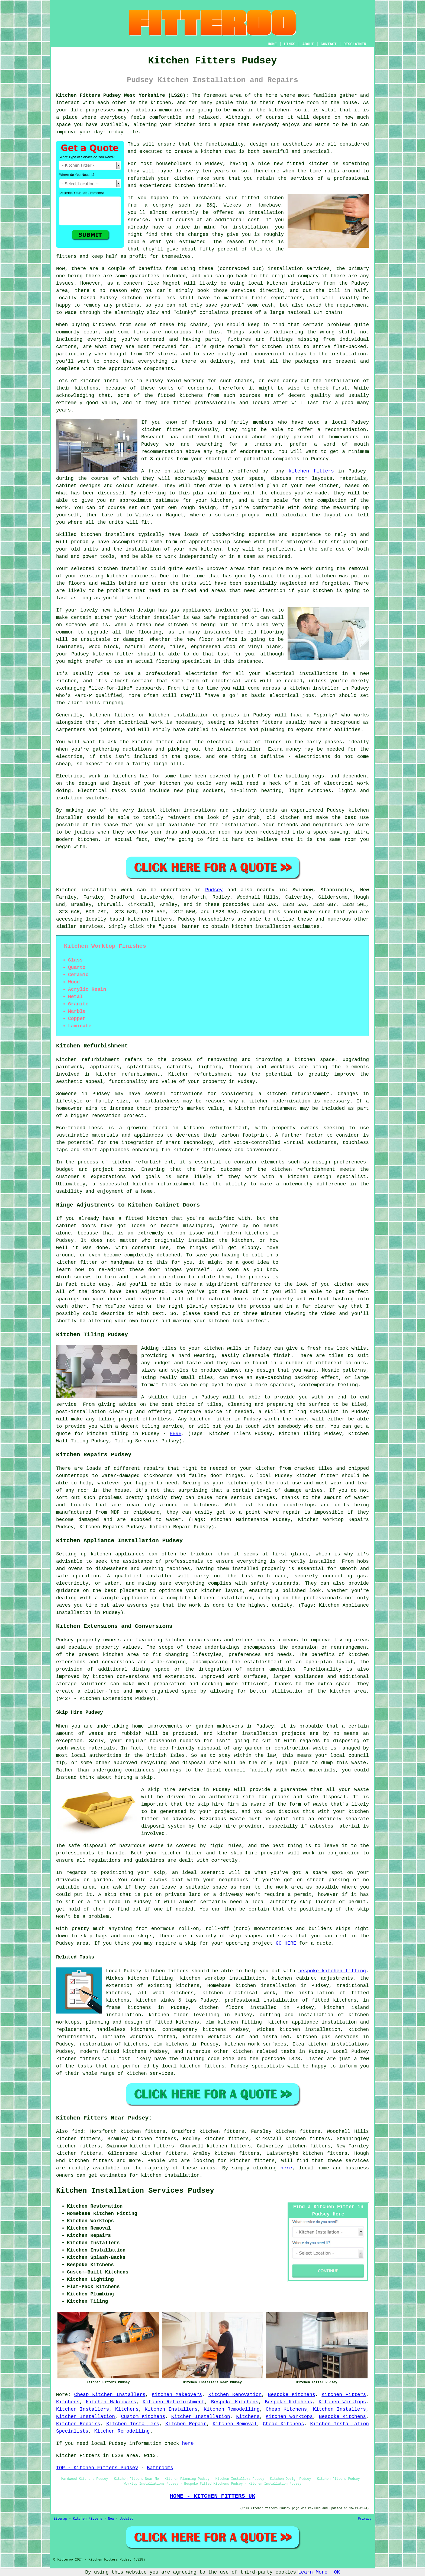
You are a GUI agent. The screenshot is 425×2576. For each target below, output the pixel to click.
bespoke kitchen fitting (332, 1971)
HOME (272, 44)
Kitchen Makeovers (177, 2394)
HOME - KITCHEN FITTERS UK (212, 2496)
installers (119, 534)
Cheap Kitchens (286, 2409)
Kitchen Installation (85, 2416)
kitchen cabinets (130, 576)
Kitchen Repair (186, 2424)
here (286, 2168)
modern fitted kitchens (113, 2051)
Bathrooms (160, 2468)
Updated (126, 2519)
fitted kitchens (180, 395)
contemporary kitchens (194, 2029)
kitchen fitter (162, 429)
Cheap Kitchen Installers (110, 2394)
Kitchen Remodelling (232, 2409)
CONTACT (329, 44)
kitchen (211, 549)
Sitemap (60, 2519)
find (77, 2131)
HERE (175, 1433)
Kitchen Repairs (78, 2424)
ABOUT (308, 44)
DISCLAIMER (354, 44)
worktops (282, 1067)
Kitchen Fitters (343, 2394)
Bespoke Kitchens (291, 2394)
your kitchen (178, 124)
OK (337, 2572)
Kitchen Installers (82, 2409)
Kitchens (67, 2402)
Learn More (312, 2572)
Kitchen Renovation (235, 2394)
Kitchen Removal (234, 2424)
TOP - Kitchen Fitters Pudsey (97, 2468)
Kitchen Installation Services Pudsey (135, 2191)
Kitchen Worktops (342, 2402)
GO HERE (286, 1943)
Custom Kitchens (143, 2416)
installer (134, 568)
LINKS (289, 44)
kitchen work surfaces (255, 2044)
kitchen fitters (311, 471)
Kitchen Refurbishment (174, 2402)
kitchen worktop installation (222, 1978)
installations (318, 673)
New (111, 2519)
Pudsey (214, 890)
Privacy (365, 2519)
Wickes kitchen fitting (139, 1978)
